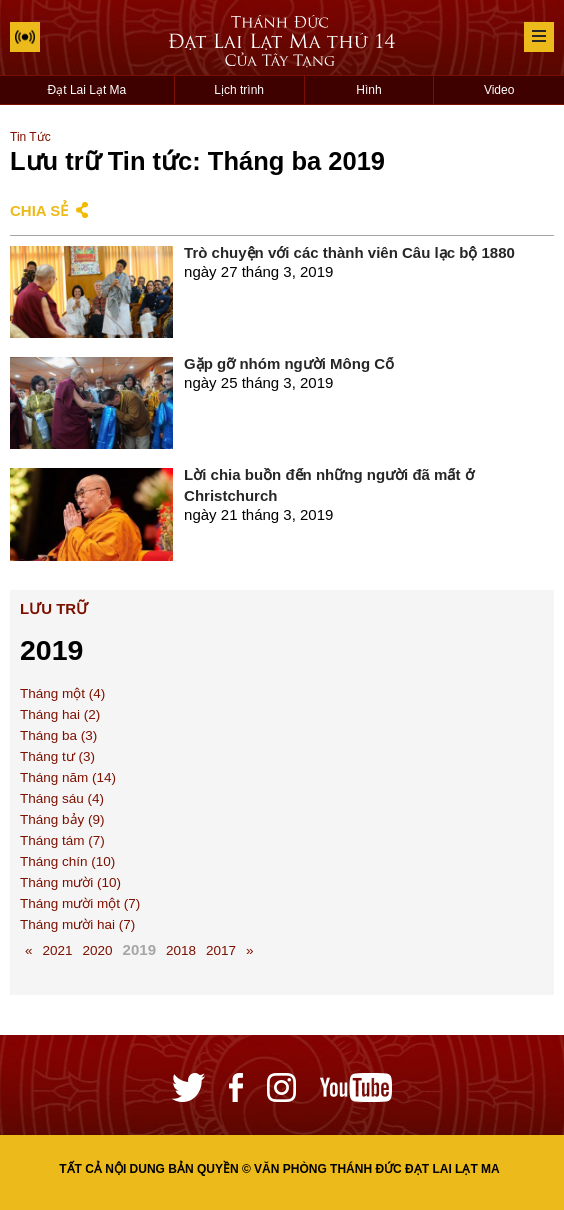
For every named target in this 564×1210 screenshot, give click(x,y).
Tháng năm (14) (68, 777)
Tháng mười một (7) (80, 903)
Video (499, 90)
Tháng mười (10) (70, 882)
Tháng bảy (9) (62, 819)
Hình (368, 90)
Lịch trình (239, 90)
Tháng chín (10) (67, 861)
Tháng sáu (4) (62, 798)
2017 (221, 950)
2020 (98, 950)
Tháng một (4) (62, 693)
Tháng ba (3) (58, 735)
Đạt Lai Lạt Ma (87, 90)
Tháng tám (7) (62, 840)
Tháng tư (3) (57, 756)
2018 (181, 950)
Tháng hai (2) (60, 714)
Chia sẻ (39, 210)
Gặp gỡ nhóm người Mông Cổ (289, 363)
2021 (58, 950)
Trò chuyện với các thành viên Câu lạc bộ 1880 (349, 252)
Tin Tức (30, 137)
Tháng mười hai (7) (77, 924)
